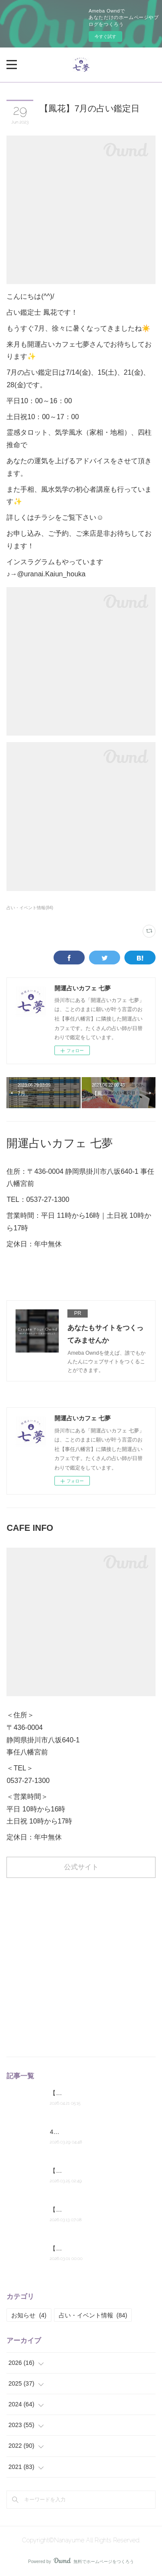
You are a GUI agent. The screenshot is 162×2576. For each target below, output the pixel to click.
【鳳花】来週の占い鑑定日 (86, 2092)
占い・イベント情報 (93, 2315)
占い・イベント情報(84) (29, 907)
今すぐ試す (105, 36)
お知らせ (28, 2315)
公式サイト (81, 1867)
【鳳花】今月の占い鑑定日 (86, 2248)
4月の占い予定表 (72, 2131)
